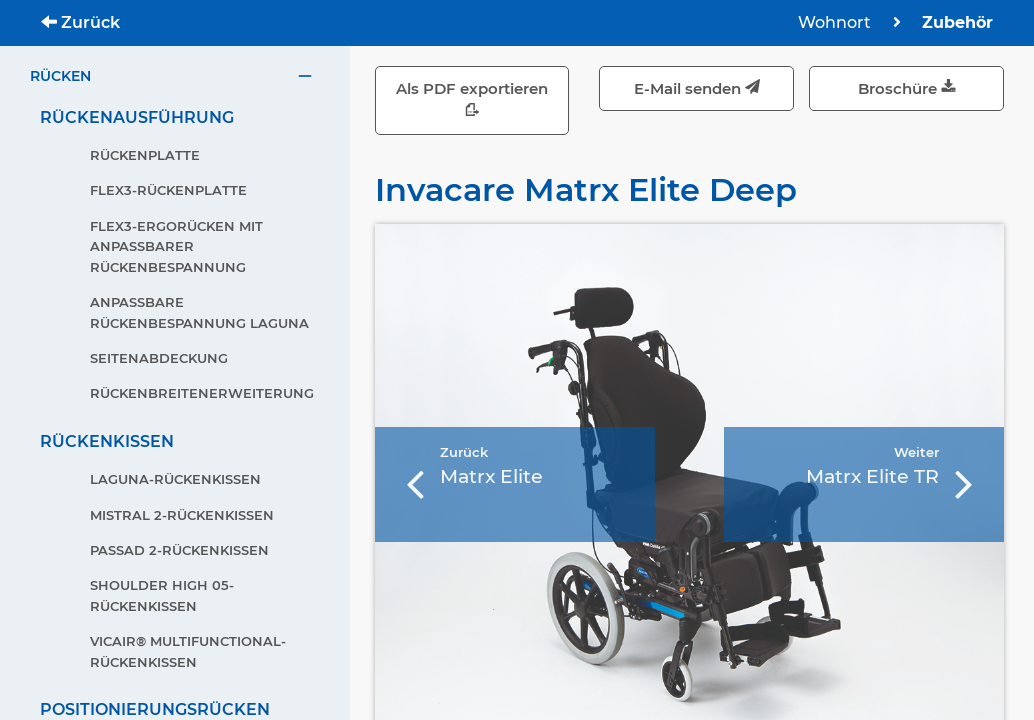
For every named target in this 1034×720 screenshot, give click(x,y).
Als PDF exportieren (472, 100)
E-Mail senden (697, 88)
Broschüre (907, 88)
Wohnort (836, 22)
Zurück (80, 22)
